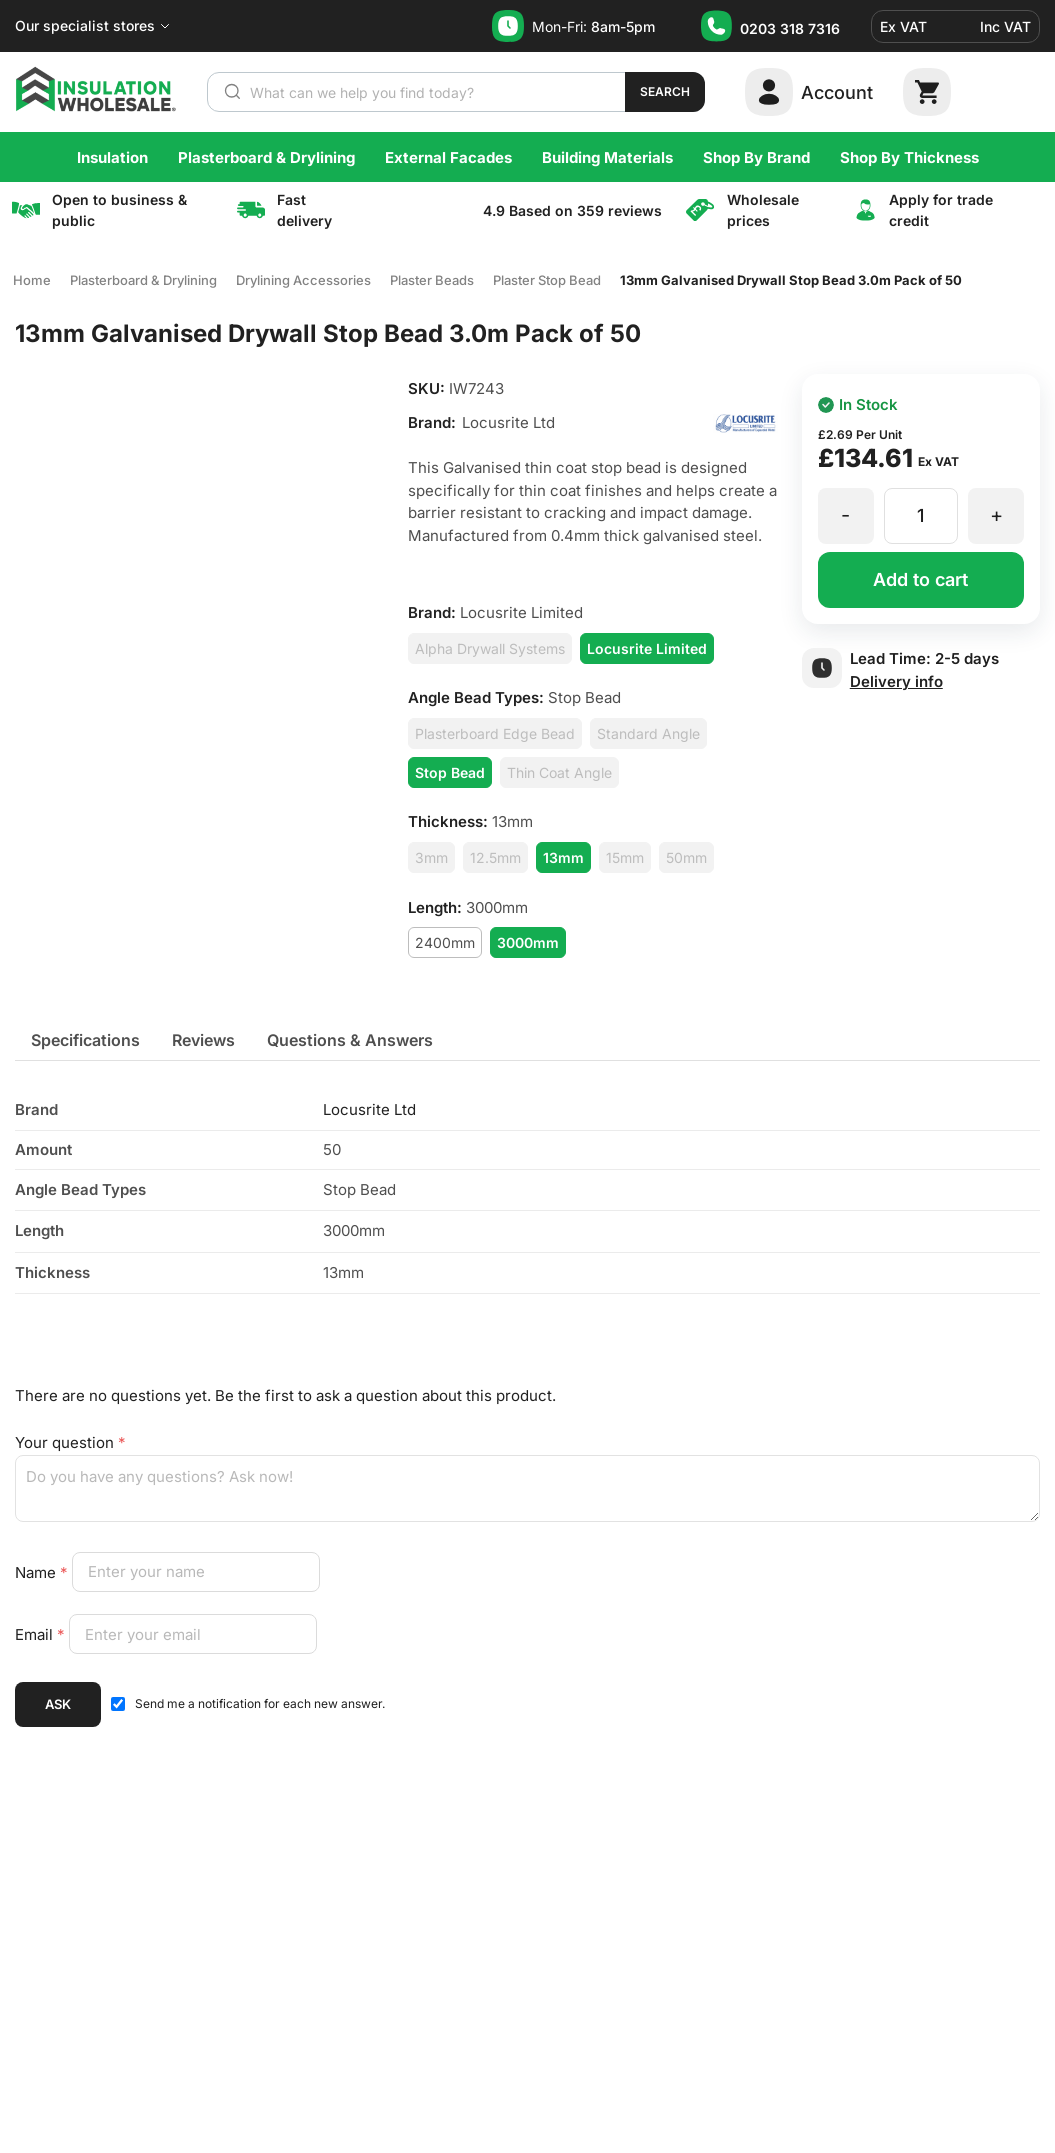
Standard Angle (648, 733)
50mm (686, 857)
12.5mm (495, 857)
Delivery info (896, 681)
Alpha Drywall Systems (490, 648)
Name (43, 1571)
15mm (625, 857)
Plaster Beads (432, 280)
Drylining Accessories (303, 280)
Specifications (85, 1040)
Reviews (203, 1040)
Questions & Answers (350, 1040)
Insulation (112, 157)
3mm (431, 857)
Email (42, 1634)
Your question (70, 1442)
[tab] (85, 1040)
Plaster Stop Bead (547, 280)
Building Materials (607, 157)
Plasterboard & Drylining (266, 157)
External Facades (448, 157)
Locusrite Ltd (369, 1109)
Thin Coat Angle (559, 772)
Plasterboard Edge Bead (495, 733)
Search (665, 91)
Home (32, 280)
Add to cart (920, 579)
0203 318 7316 (790, 28)
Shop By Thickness (909, 157)
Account (837, 92)
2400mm (445, 942)
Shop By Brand (756, 157)
